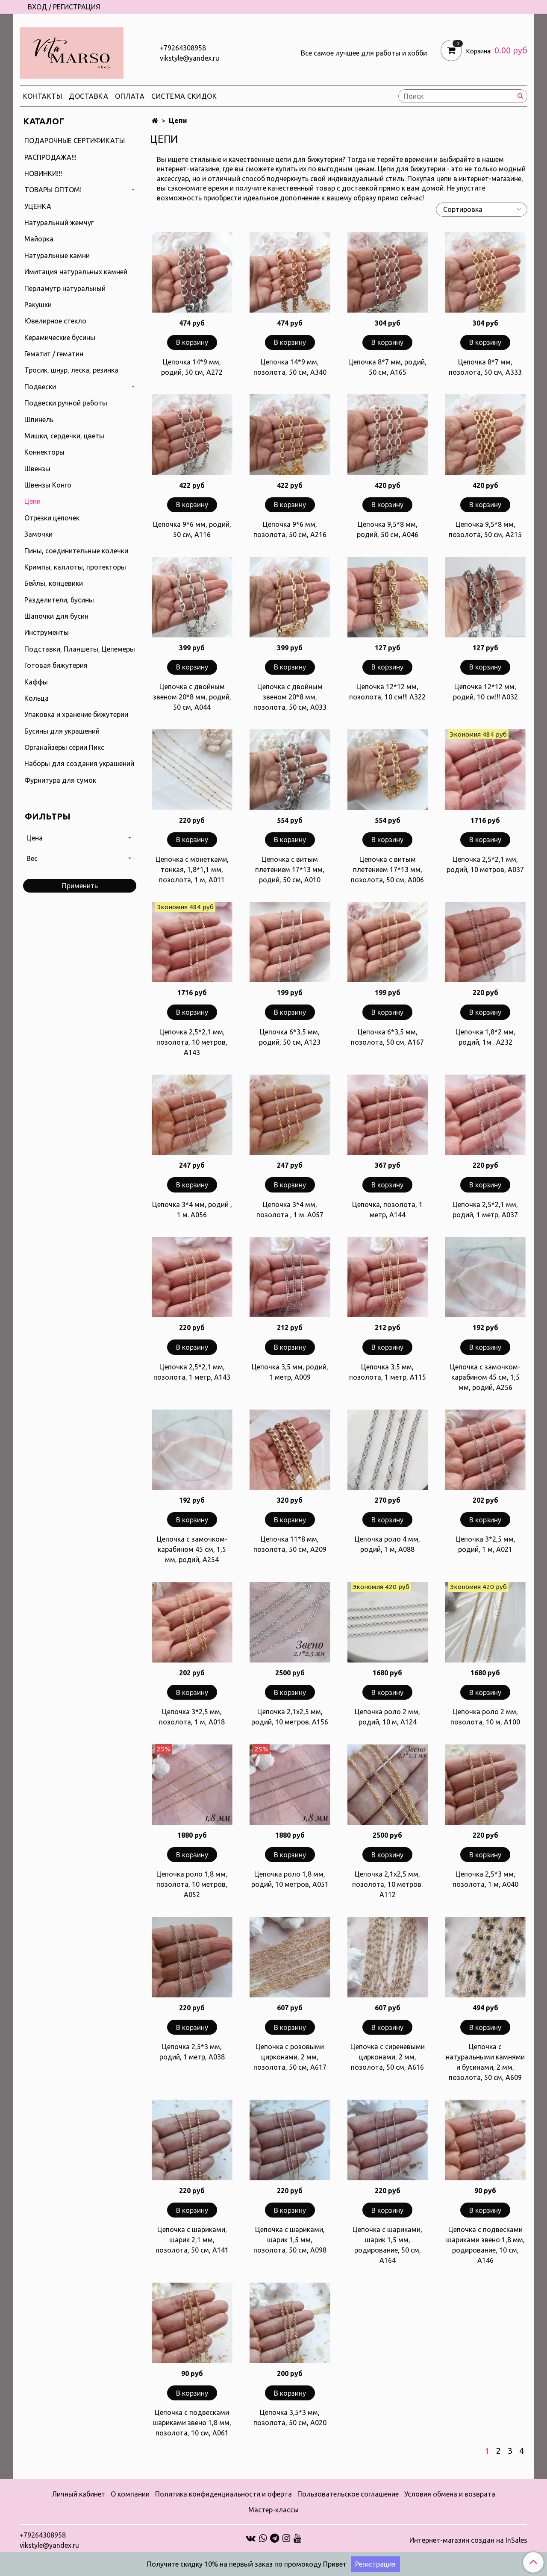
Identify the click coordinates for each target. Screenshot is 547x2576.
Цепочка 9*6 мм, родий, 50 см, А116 (192, 529)
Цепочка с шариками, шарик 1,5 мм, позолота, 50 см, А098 (289, 2240)
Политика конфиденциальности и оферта (223, 2494)
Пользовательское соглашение (348, 2494)
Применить (80, 886)
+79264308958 (183, 48)
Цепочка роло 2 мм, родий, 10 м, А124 (387, 1717)
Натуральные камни (57, 255)
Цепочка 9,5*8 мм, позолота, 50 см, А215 (485, 529)
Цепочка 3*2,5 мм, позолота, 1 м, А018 (192, 1717)
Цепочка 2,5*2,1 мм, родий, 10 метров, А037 (485, 864)
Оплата (129, 96)
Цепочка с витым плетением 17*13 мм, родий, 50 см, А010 (289, 869)
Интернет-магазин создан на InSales (468, 2540)
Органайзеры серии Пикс (64, 747)
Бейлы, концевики (53, 583)
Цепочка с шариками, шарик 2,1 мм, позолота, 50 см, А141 (192, 2240)
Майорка (38, 239)
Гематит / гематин (53, 354)
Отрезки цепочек (51, 518)
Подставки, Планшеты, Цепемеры (79, 649)
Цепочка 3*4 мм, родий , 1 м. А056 (192, 1210)
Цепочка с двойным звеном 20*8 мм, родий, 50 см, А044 (192, 697)
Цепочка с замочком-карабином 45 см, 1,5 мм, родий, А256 (485, 1377)
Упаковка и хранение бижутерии (76, 714)
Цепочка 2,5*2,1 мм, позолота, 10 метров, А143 (191, 1042)
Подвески (40, 387)
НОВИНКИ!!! (43, 173)
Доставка (88, 96)
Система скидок (184, 96)
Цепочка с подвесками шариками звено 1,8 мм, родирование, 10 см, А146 (485, 2245)
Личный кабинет (78, 2494)
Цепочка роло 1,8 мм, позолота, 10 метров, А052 (191, 1884)
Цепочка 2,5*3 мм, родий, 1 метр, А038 (192, 2052)
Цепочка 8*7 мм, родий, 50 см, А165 (387, 367)
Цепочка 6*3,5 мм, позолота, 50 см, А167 (387, 1037)
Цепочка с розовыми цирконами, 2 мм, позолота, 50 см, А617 (289, 2057)
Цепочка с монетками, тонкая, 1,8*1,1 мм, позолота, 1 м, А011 (192, 869)
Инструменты (46, 632)
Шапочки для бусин (56, 616)
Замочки (38, 534)
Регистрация (375, 2564)
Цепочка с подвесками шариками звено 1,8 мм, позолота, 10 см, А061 (192, 2423)
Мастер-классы (273, 2510)
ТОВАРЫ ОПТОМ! (53, 190)
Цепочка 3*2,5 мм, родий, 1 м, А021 (485, 1544)
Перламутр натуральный (65, 288)
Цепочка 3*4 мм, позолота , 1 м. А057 (289, 1210)
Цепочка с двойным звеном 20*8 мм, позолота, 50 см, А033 (289, 697)
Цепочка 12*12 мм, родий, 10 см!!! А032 (485, 692)
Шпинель (38, 419)
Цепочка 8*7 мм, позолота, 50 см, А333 (485, 367)
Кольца (36, 698)
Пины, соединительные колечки (76, 551)
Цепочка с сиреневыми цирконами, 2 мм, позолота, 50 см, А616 (387, 2057)
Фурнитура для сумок (60, 780)
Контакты (42, 96)
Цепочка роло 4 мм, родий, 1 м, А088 (387, 1544)
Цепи (32, 501)
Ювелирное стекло (55, 321)
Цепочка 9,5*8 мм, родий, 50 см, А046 (387, 529)
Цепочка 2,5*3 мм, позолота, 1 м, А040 (485, 1879)
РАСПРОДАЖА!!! (50, 157)
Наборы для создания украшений (79, 763)
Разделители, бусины (59, 600)
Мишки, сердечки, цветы (64, 436)
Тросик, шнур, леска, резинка (71, 370)
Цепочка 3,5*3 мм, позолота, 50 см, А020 (289, 2417)
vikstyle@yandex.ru (189, 58)
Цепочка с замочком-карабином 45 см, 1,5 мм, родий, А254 (192, 1549)
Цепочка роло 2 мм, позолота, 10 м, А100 (485, 1717)
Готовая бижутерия (56, 665)
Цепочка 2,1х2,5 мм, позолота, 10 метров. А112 (387, 1884)
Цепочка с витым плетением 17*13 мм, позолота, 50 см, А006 (387, 869)
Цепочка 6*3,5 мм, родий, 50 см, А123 (290, 1037)
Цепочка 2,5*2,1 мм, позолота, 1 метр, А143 (191, 1372)
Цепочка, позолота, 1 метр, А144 (387, 1210)
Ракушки (38, 304)
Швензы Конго (47, 485)
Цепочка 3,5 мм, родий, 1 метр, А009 (290, 1372)
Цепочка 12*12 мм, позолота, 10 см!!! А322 (387, 692)
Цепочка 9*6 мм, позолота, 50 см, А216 (289, 529)
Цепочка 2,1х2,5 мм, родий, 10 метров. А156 (289, 1717)
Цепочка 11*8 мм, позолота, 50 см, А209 (289, 1544)
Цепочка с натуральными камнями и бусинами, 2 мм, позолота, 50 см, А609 (485, 2062)
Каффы (36, 682)
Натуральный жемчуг (59, 222)
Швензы (37, 469)
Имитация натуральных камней (75, 272)
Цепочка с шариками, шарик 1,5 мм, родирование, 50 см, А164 (387, 2245)
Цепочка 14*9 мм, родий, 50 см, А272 (192, 367)
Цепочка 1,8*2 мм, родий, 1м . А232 (485, 1037)
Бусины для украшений (62, 731)
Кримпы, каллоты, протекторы (75, 567)
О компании (130, 2494)
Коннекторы (44, 452)
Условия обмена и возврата (449, 2494)
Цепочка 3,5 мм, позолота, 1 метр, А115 (387, 1372)
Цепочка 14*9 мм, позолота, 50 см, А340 (289, 367)
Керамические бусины (59, 337)
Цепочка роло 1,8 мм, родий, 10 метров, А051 (290, 1879)
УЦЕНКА (37, 206)
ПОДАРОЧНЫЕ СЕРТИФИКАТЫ (74, 140)
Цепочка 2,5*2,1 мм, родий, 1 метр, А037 (485, 1210)
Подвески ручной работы (65, 403)
